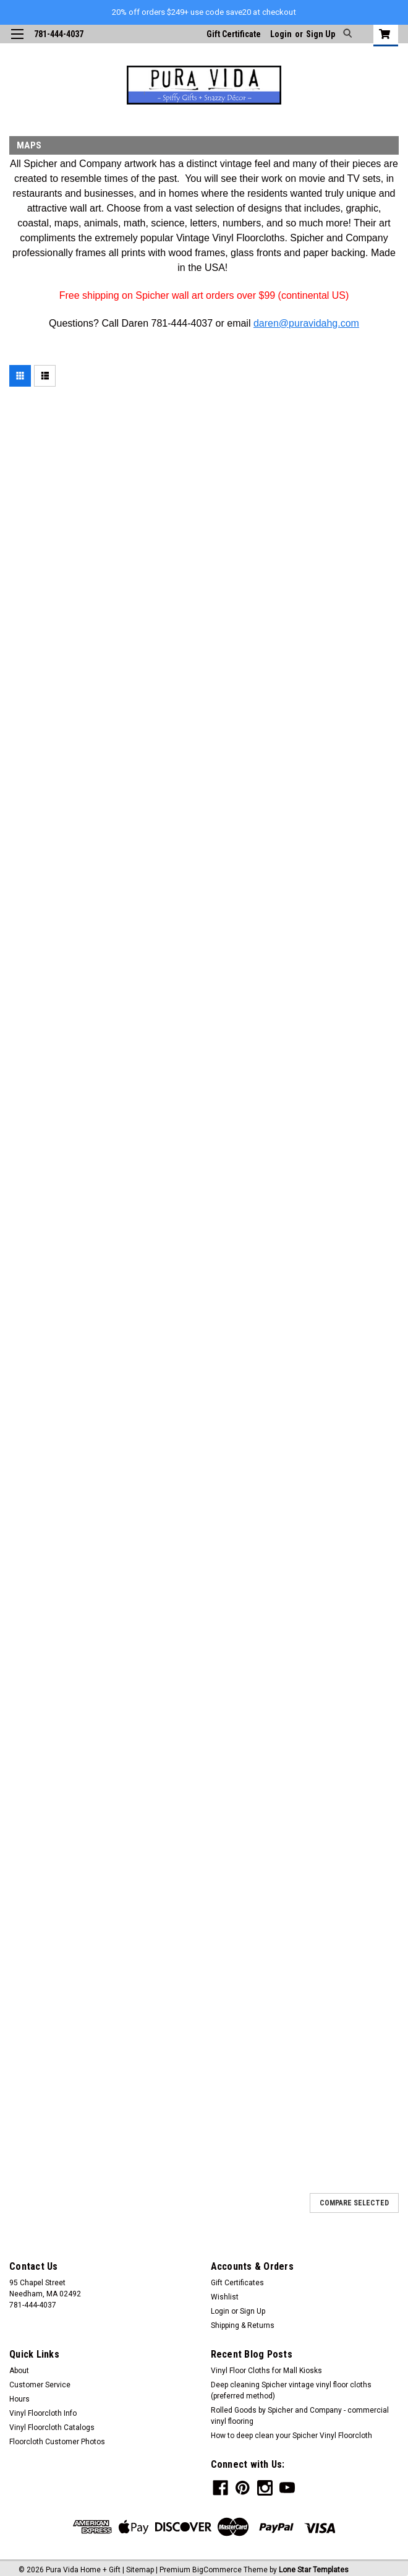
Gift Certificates (237, 2282)
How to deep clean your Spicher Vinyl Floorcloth (291, 2435)
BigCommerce (217, 2565)
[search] (346, 34)
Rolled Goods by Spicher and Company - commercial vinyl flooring (300, 2416)
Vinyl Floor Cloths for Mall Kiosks (266, 2370)
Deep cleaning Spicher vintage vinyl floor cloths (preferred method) (291, 2390)
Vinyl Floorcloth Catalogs (52, 2427)
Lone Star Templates (314, 2565)
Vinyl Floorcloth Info (43, 2413)
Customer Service (39, 2385)
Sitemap (140, 2565)
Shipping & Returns (242, 2325)
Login (281, 34)
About (19, 2370)
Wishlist (225, 2297)
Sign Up (320, 34)
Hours (19, 2399)
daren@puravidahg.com (306, 323)
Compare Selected (354, 2203)
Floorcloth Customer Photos (57, 2441)
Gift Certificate (233, 34)
